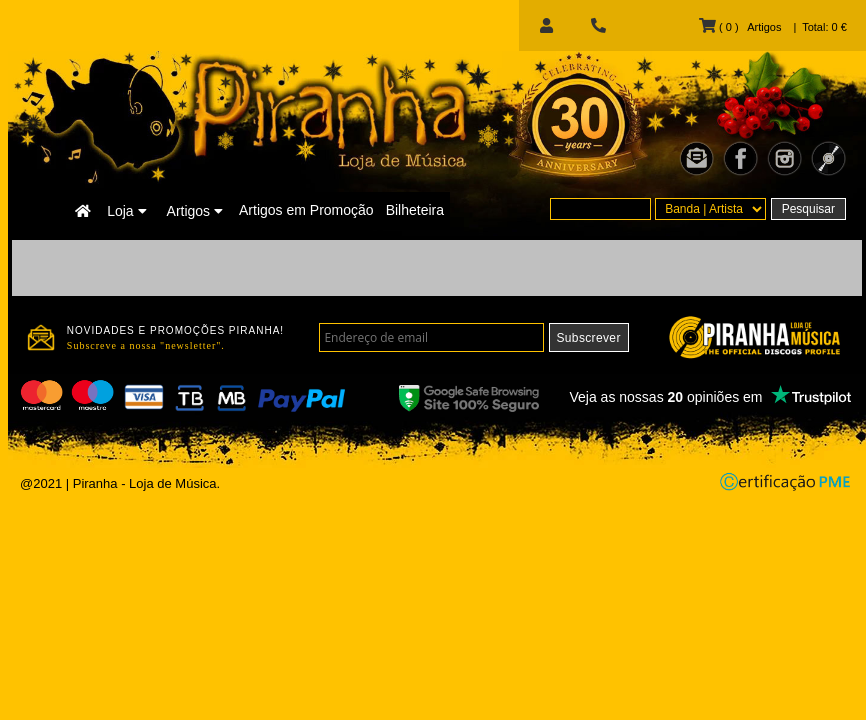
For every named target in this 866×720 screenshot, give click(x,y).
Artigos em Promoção (306, 210)
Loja (126, 211)
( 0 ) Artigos (740, 27)
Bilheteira (415, 210)
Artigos (195, 211)
